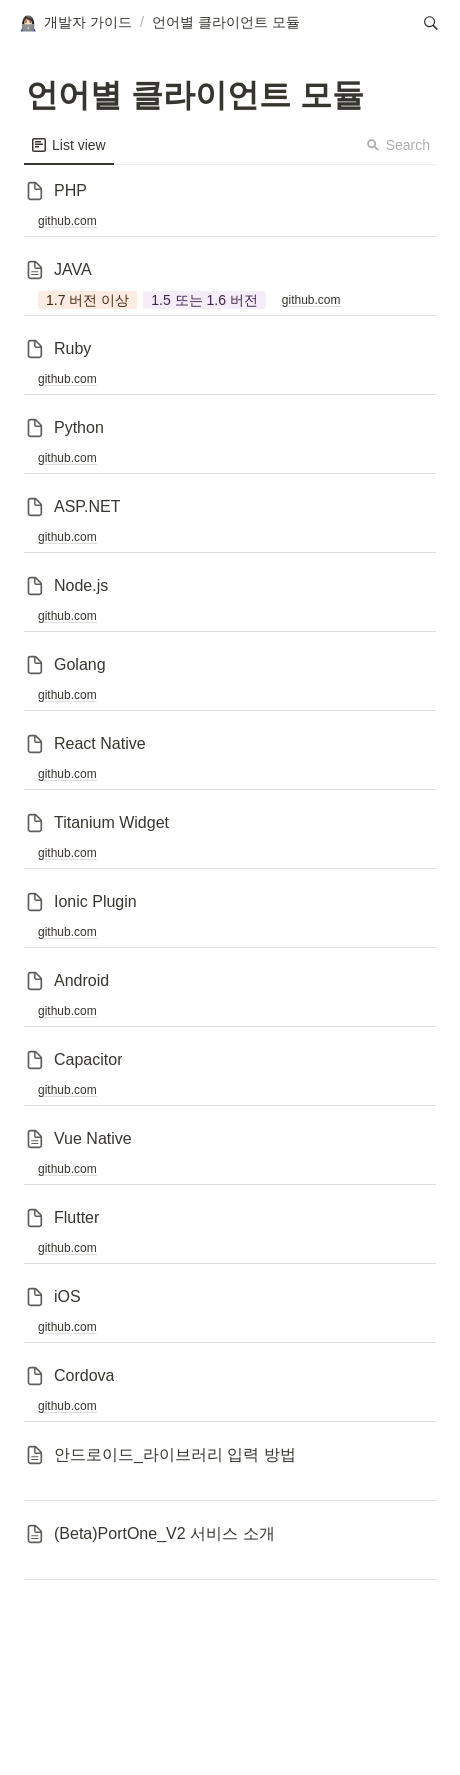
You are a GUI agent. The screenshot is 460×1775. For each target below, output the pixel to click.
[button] (75, 23)
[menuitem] (69, 145)
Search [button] (398, 145)
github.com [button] (67, 221)
